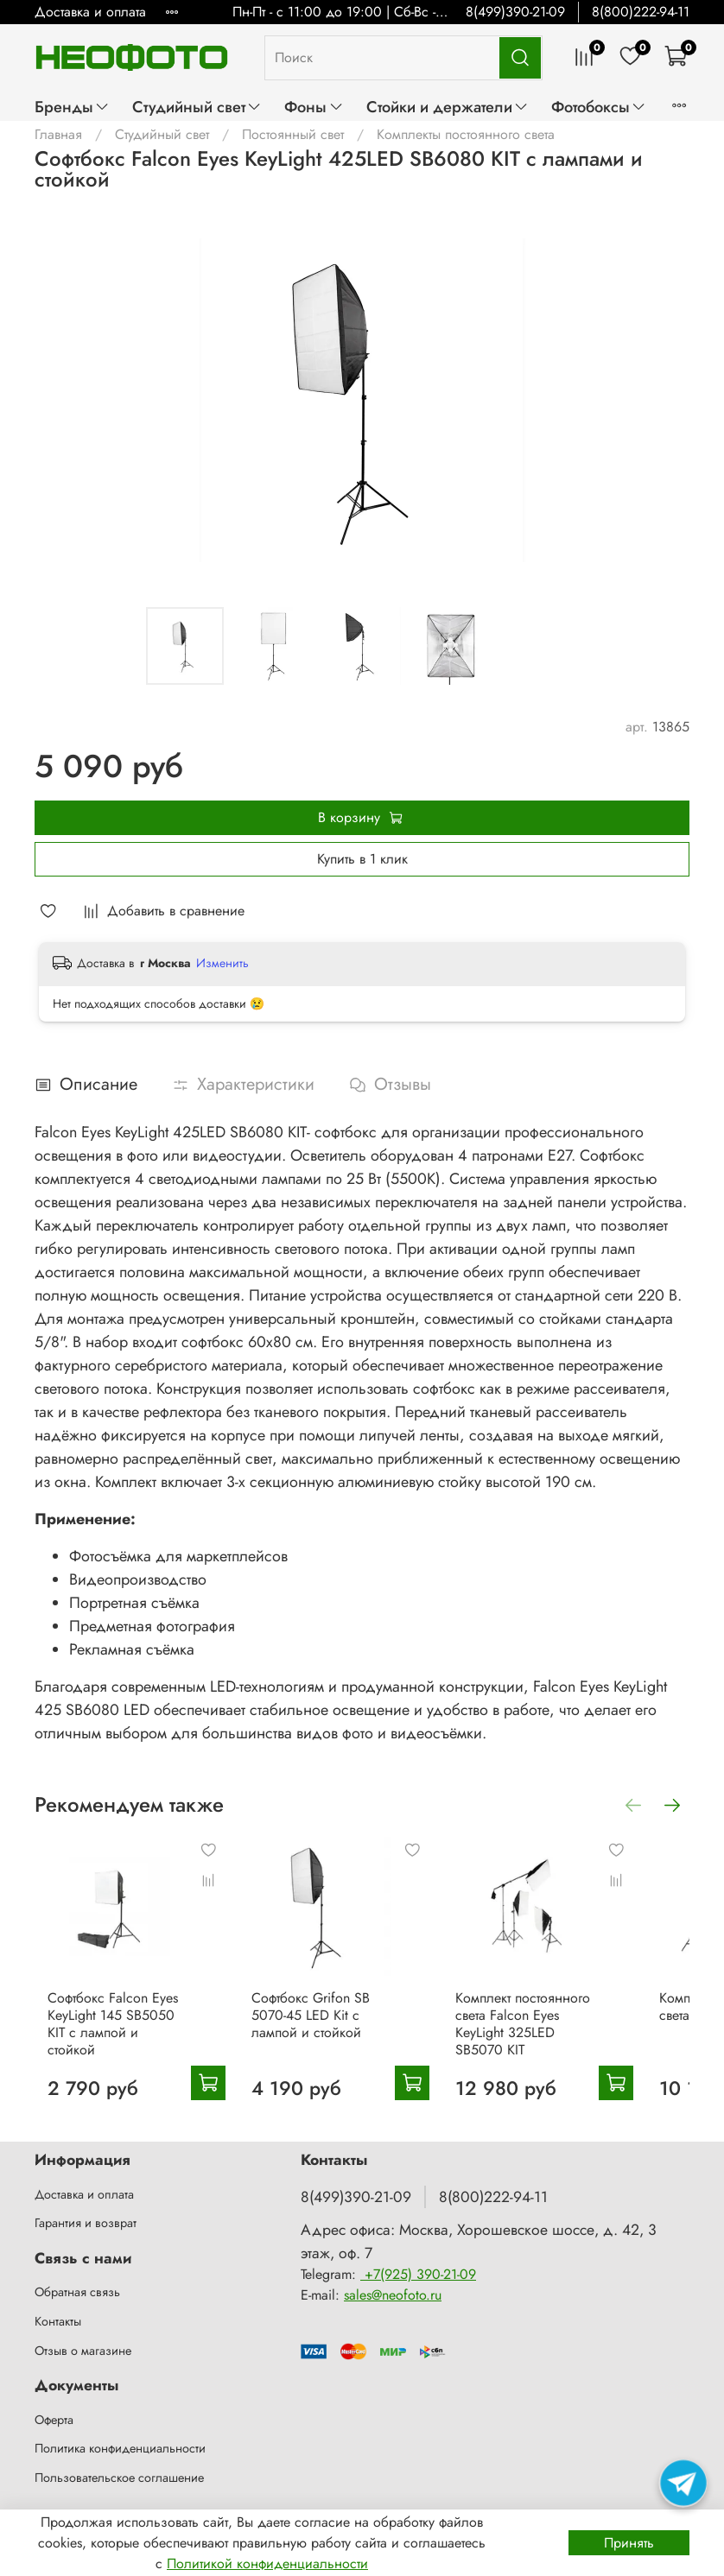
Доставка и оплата (90, 12)
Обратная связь (77, 2292)
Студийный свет (197, 106)
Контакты (58, 2321)
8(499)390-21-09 (515, 12)
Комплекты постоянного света (466, 134)
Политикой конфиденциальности (267, 2563)
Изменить (222, 963)
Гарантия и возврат (86, 2223)
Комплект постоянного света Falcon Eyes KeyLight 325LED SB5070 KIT (566, 2037)
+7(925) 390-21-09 (418, 2274)
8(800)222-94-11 (640, 12)
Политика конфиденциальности (120, 2449)
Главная (58, 134)
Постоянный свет (293, 134)
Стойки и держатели (447, 106)
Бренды (72, 106)
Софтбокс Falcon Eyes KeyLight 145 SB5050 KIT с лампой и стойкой (114, 2037)
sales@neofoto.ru (392, 2295)
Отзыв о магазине (83, 2350)
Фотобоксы (598, 106)
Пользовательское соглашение (119, 2477)
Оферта (54, 2419)
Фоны (313, 106)
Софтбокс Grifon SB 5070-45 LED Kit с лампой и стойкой (340, 2037)
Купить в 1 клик (362, 859)
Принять (629, 2543)
